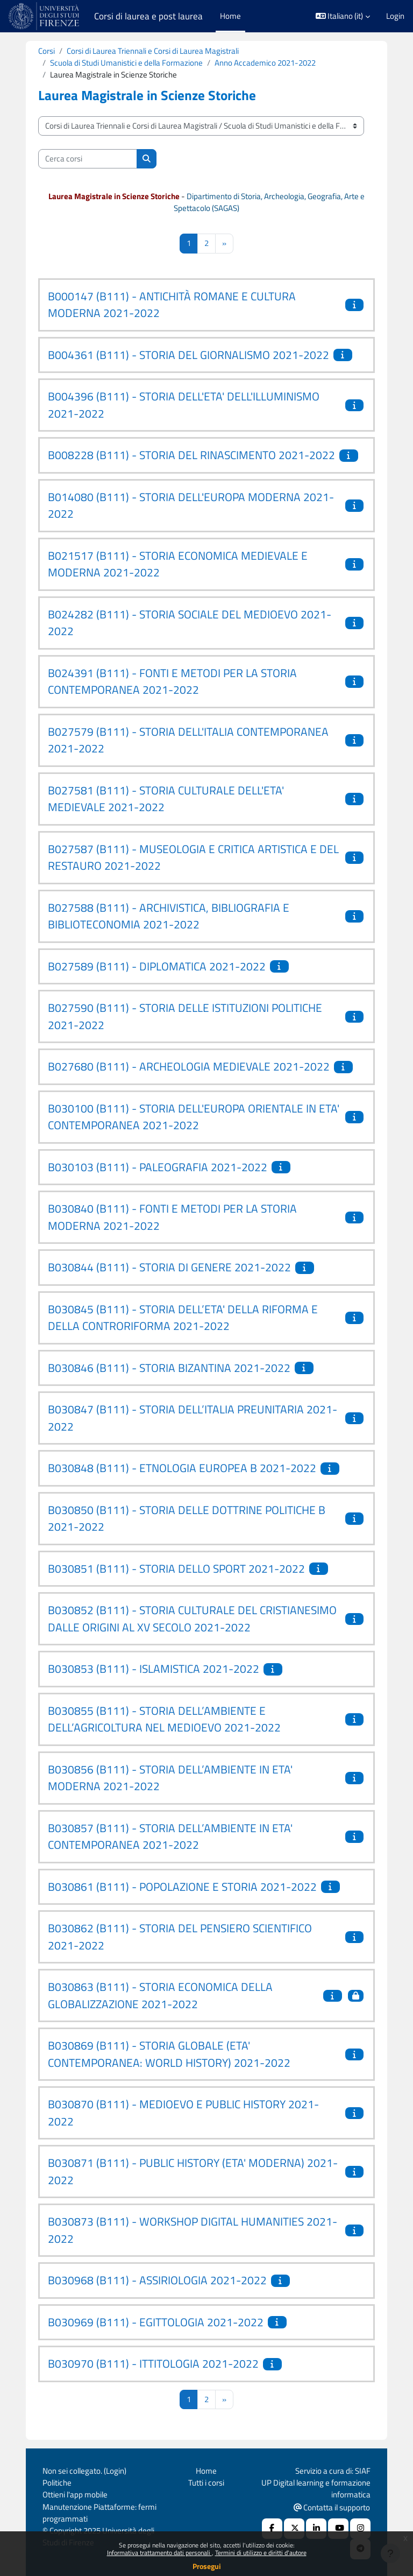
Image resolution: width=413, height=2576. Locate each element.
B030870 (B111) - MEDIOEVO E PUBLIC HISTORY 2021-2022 (183, 2112)
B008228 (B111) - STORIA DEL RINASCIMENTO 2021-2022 (191, 454)
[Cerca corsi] (87, 158)
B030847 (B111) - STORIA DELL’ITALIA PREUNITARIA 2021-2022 (192, 1417)
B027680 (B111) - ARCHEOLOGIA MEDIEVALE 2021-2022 (189, 1066)
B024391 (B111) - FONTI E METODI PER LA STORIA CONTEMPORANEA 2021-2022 (172, 681)
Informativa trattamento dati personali (159, 2552)
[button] (343, 16)
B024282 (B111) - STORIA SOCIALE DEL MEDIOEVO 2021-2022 (189, 623)
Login (395, 16)
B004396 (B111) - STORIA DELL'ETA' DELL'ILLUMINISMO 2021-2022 (183, 405)
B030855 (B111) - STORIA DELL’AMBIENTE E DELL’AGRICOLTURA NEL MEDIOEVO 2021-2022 (164, 1719)
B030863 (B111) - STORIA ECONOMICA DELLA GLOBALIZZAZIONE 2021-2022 (160, 1995)
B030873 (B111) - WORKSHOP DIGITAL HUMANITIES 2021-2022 (192, 2230)
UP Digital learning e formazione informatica (316, 2488)
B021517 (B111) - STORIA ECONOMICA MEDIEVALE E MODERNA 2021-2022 (178, 564)
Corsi (46, 51)
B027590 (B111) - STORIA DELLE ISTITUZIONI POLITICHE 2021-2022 (185, 1016)
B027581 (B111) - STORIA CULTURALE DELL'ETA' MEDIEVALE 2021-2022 (166, 799)
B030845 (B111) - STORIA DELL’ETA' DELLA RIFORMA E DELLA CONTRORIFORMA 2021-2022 (183, 1317)
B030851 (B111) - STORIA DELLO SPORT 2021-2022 (176, 1568)
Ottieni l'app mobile (75, 2494)
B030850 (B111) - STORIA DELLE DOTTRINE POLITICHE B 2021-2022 (186, 1518)
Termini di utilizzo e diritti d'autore (261, 2552)
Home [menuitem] (230, 16)
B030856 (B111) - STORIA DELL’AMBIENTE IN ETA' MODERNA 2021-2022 (170, 1778)
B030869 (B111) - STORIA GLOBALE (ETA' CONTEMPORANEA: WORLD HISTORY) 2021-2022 (169, 2054)
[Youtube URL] (338, 2528)
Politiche (57, 2482)
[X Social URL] (294, 2528)
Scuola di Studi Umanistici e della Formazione (126, 63)
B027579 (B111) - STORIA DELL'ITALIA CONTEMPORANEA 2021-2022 (188, 740)
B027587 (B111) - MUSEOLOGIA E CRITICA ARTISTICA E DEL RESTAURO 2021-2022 (193, 857)
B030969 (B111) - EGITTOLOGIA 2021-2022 (156, 2322)
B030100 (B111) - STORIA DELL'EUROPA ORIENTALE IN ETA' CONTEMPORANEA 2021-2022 (193, 1117)
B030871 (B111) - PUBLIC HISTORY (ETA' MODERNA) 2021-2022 (193, 2171)
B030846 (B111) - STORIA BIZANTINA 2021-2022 (169, 1367)
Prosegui (207, 2566)
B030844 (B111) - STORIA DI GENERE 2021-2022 (169, 1267)
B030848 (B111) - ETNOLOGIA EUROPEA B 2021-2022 (182, 1467)
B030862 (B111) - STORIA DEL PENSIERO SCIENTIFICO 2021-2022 (180, 1936)
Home (206, 2471)
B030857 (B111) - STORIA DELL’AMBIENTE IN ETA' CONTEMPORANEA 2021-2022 (170, 1836)
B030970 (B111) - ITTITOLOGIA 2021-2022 (153, 2363)
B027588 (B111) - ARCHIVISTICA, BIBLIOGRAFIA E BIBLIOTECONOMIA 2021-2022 (168, 916)
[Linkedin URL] (316, 2528)
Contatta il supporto (332, 2507)
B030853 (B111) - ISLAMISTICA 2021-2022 (153, 1668)
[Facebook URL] (272, 2528)
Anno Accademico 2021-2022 (265, 63)
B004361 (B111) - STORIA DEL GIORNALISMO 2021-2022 (188, 354)
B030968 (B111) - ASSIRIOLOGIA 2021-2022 (157, 2280)
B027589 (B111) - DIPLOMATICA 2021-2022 (157, 966)
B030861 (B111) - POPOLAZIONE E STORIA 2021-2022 (182, 1886)
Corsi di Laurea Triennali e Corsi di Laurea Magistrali (153, 51)
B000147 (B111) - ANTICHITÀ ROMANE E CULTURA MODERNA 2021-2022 (172, 304)
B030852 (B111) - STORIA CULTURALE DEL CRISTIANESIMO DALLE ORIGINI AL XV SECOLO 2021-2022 (192, 1618)
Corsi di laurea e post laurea (148, 16)
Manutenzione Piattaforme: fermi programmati (99, 2513)
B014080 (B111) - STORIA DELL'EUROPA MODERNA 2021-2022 (191, 505)
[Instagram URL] (360, 2528)
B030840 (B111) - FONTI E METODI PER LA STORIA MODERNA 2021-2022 (172, 1217)
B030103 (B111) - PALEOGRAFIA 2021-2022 (157, 1167)
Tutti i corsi (206, 2482)
